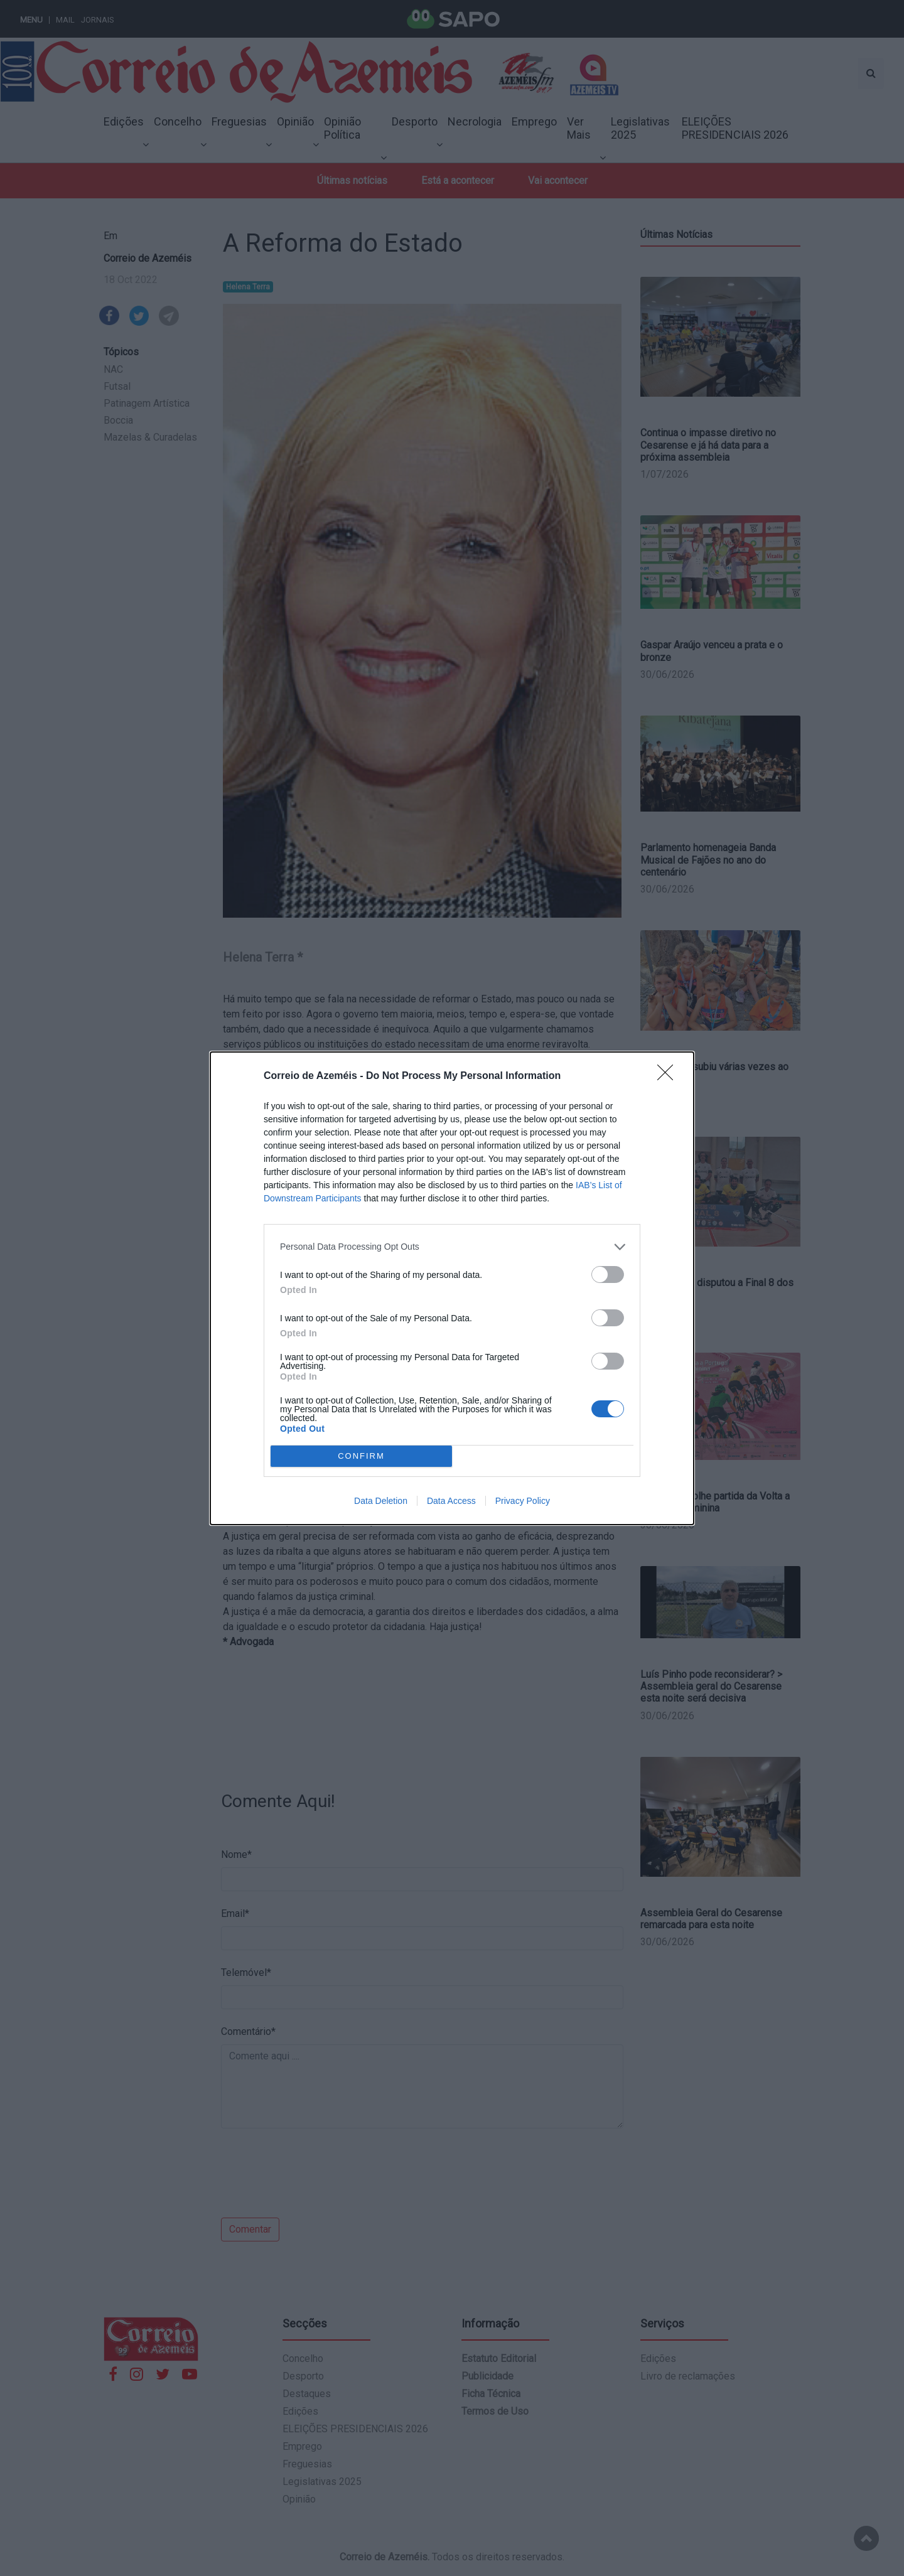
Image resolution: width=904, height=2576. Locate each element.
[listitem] (452, 1246)
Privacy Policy (522, 1501)
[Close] (669, 1076)
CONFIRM (361, 1456)
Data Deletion (380, 1501)
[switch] (607, 1274)
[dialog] (452, 1288)
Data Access (451, 1501)
